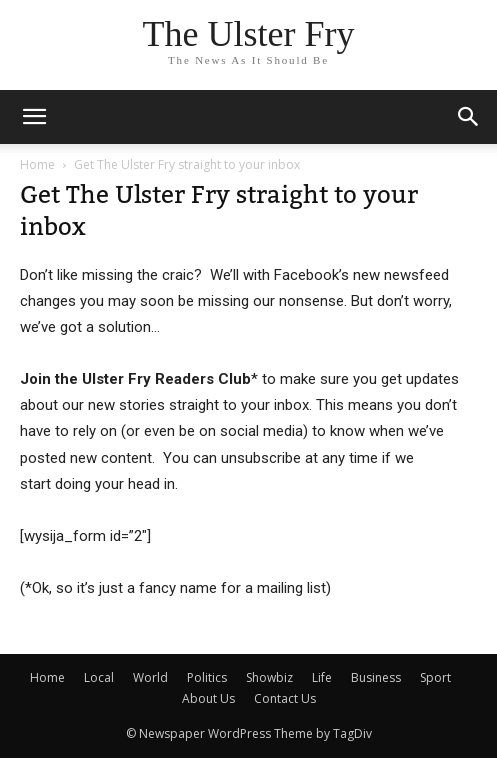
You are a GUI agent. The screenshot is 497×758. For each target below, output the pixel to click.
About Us (208, 698)
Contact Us (285, 698)
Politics (207, 677)
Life (322, 677)
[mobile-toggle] (34, 117)
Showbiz (269, 677)
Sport (435, 677)
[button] (469, 117)
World (150, 677)
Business (376, 677)
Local (99, 677)
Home (37, 164)
